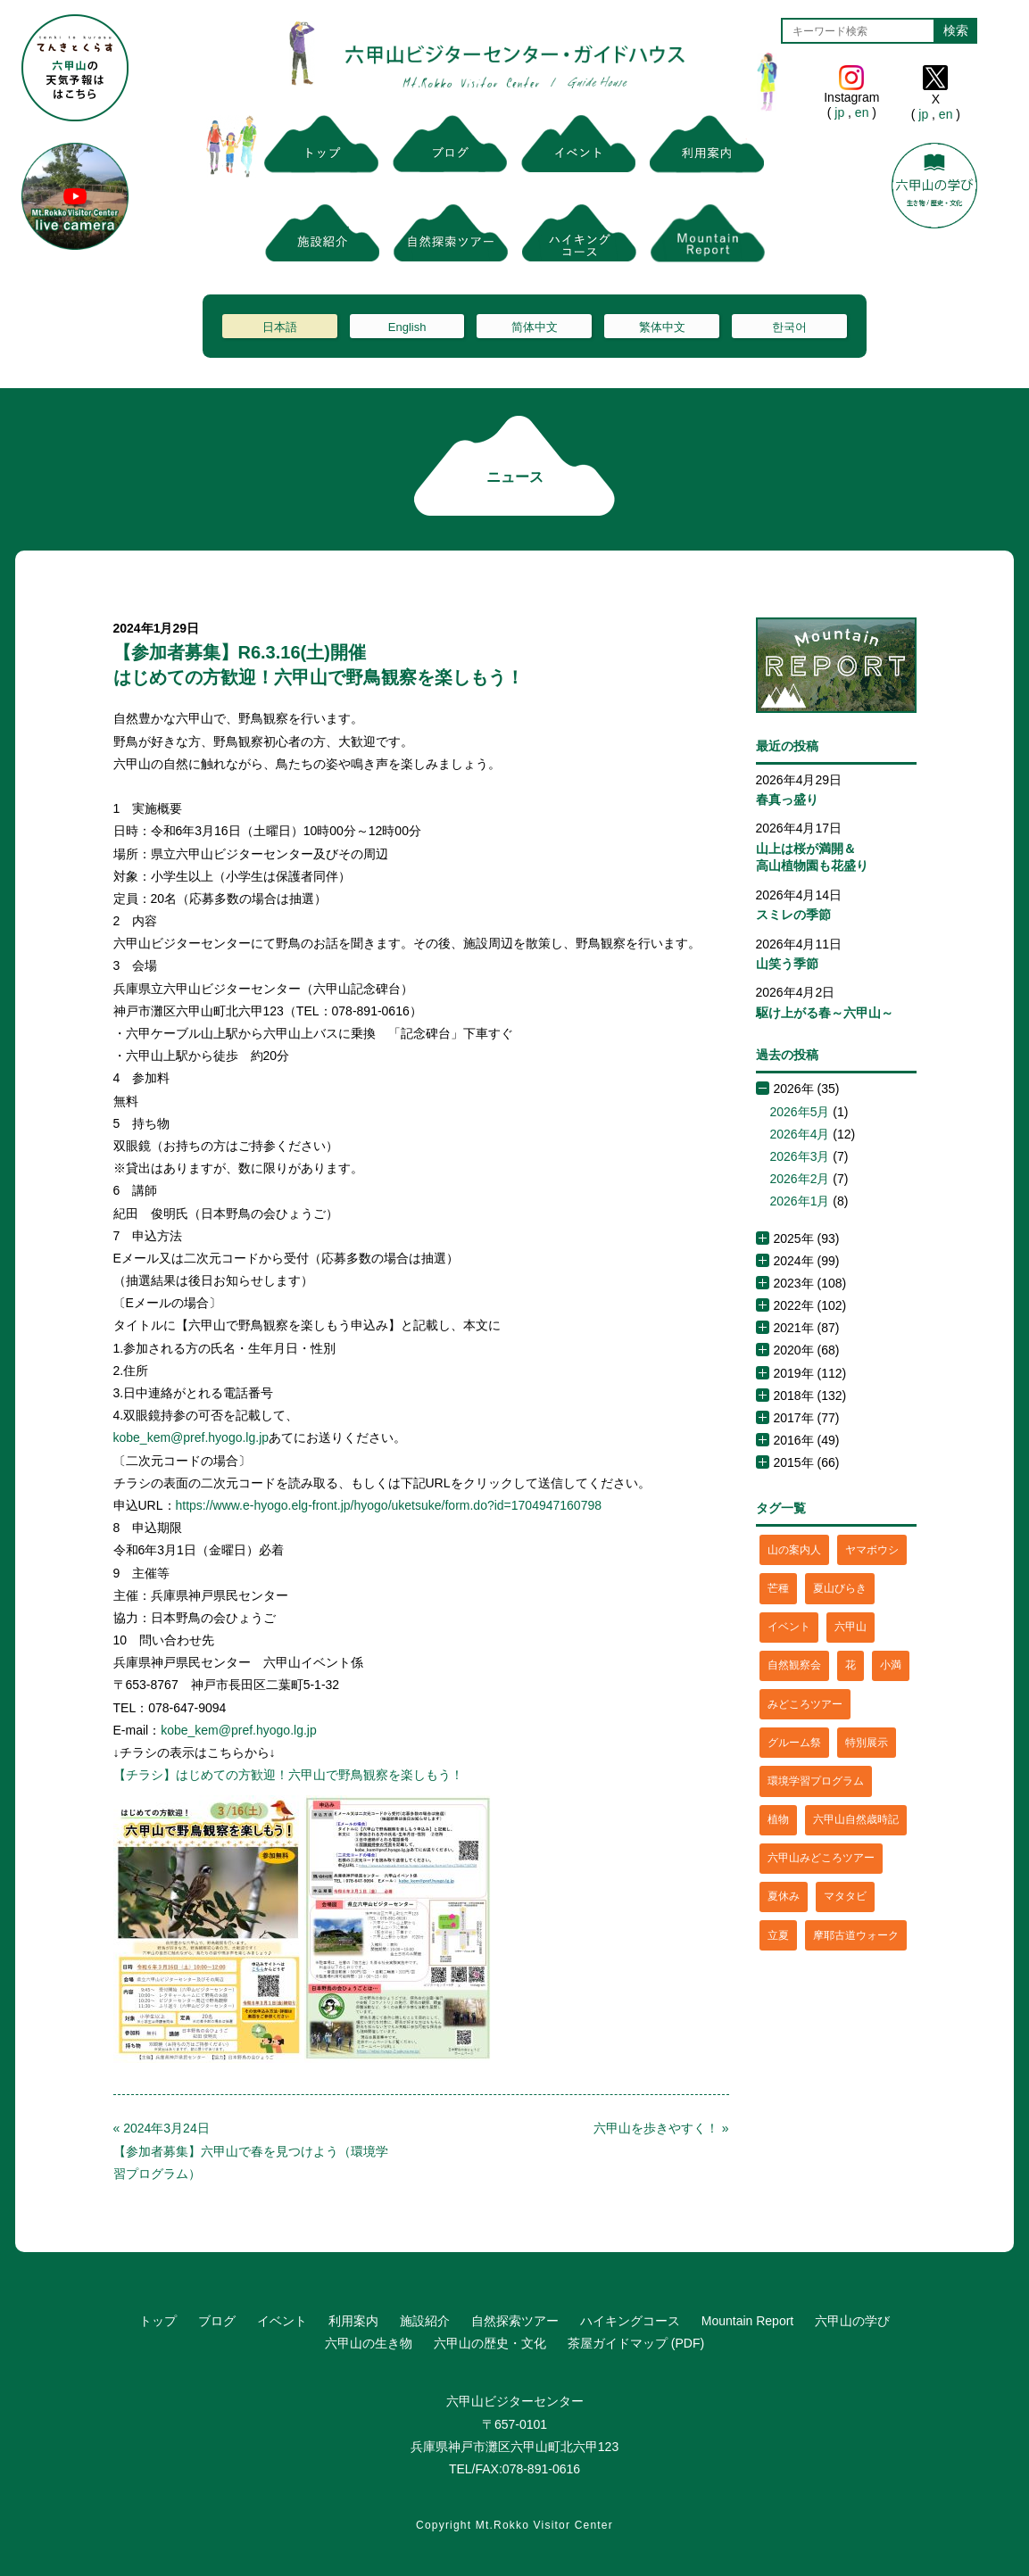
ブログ (217, 2321)
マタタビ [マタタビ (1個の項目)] (845, 1896)
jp (839, 112)
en (861, 112)
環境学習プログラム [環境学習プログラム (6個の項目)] (816, 1781)
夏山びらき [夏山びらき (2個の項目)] (840, 1588)
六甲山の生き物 (368, 2343)
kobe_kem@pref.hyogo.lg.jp (191, 1437)
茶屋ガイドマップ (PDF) (636, 2343)
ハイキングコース (630, 2321)
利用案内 (353, 2321)
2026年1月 (800, 1201)
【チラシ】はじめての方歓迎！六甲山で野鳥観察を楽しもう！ (288, 1775)
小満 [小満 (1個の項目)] (890, 1665)
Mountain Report (747, 2321)
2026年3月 (800, 1156)
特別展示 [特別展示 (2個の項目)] (866, 1742)
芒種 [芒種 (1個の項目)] (778, 1588)
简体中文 (534, 327)
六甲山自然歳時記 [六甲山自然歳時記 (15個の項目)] (856, 1819)
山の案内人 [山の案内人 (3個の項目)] (794, 1550)
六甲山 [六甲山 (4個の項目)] (850, 1626)
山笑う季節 (787, 964)
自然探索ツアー (515, 2321)
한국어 (789, 327)
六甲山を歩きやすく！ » (661, 2128)
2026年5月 (800, 1112)
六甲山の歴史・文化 (490, 2343)
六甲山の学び (852, 2321)
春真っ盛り (787, 799)
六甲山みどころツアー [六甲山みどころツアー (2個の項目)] (821, 1857)
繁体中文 (662, 327)
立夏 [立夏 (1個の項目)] (778, 1935)
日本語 (279, 327)
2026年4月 (800, 1134)
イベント (282, 2321)
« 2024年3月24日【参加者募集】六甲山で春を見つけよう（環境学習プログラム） (250, 2150)
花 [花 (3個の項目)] (850, 1665)
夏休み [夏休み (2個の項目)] (784, 1896)
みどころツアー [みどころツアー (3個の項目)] (805, 1704)
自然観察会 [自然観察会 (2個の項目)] (794, 1665)
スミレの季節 (793, 914)
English (407, 327)
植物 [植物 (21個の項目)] (778, 1819)
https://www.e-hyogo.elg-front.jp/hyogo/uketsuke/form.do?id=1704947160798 (389, 1505)
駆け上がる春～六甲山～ (824, 1013)
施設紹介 (425, 2321)
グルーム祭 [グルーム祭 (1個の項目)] (794, 1742)
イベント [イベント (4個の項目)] (789, 1626)
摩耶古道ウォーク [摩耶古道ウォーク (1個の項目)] (856, 1935)
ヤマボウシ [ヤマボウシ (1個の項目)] (872, 1550)
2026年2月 (800, 1179)
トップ (158, 2321)
